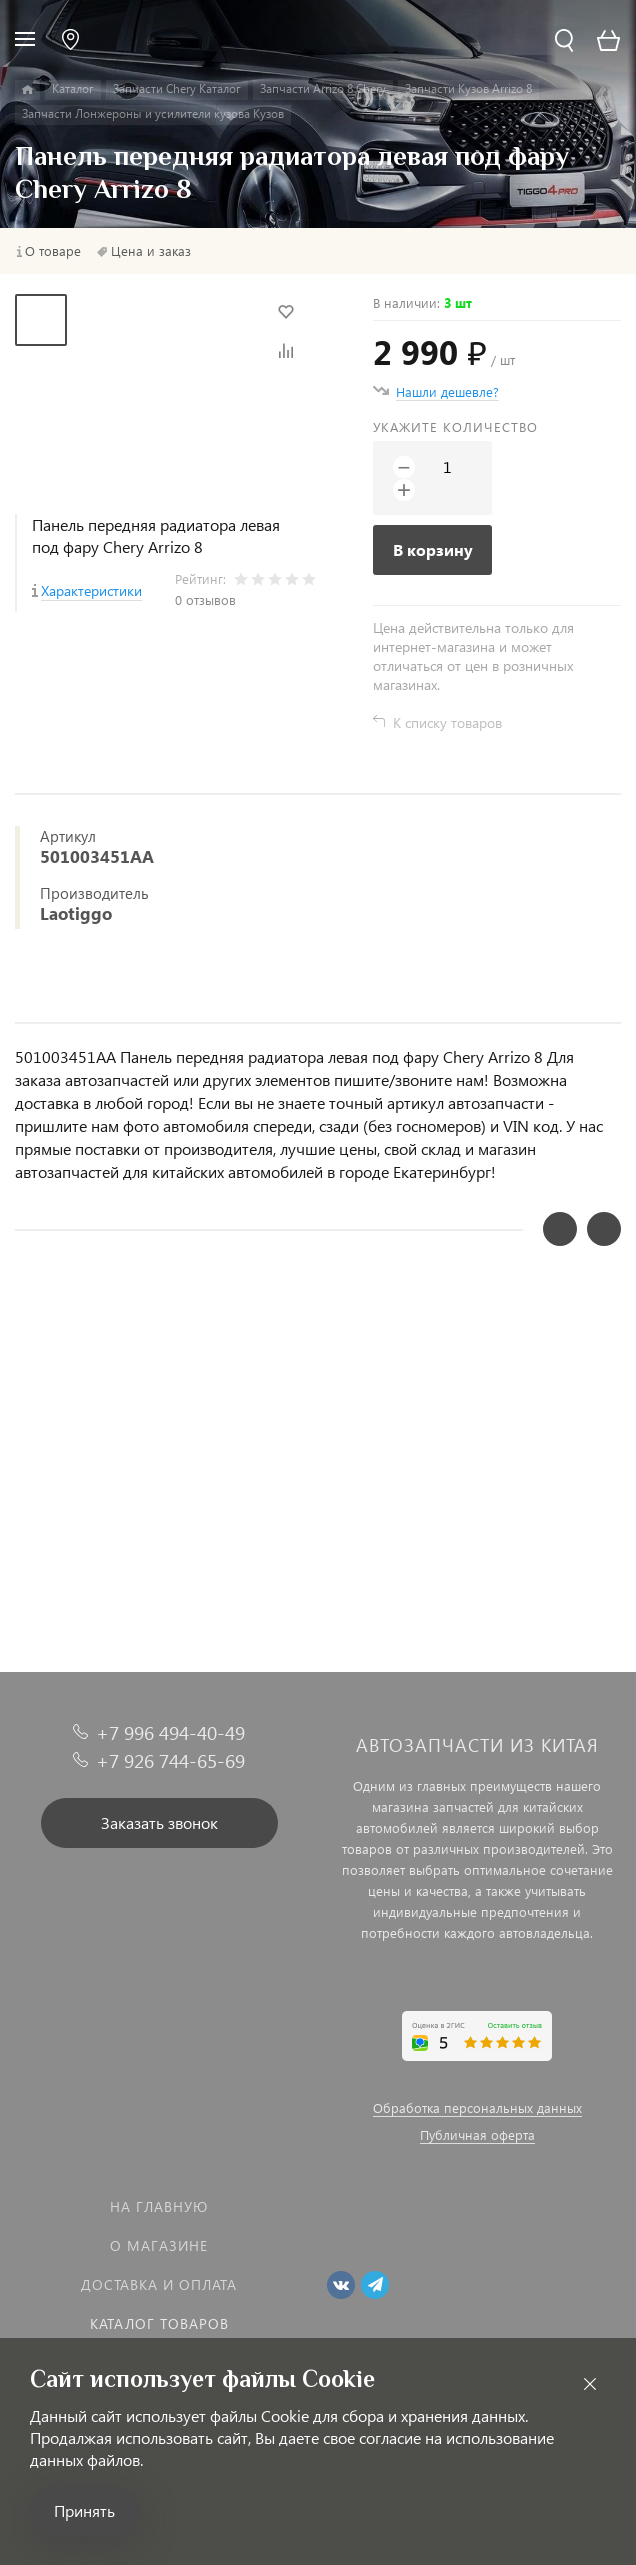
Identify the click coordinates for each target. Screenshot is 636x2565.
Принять (84, 2510)
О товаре (53, 251)
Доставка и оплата (159, 2284)
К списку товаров (447, 722)
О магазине (159, 2245)
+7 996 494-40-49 (170, 1732)
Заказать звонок (159, 1822)
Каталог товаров (159, 2323)
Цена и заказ (151, 251)
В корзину (433, 549)
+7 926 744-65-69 (170, 1760)
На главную (159, 2206)
